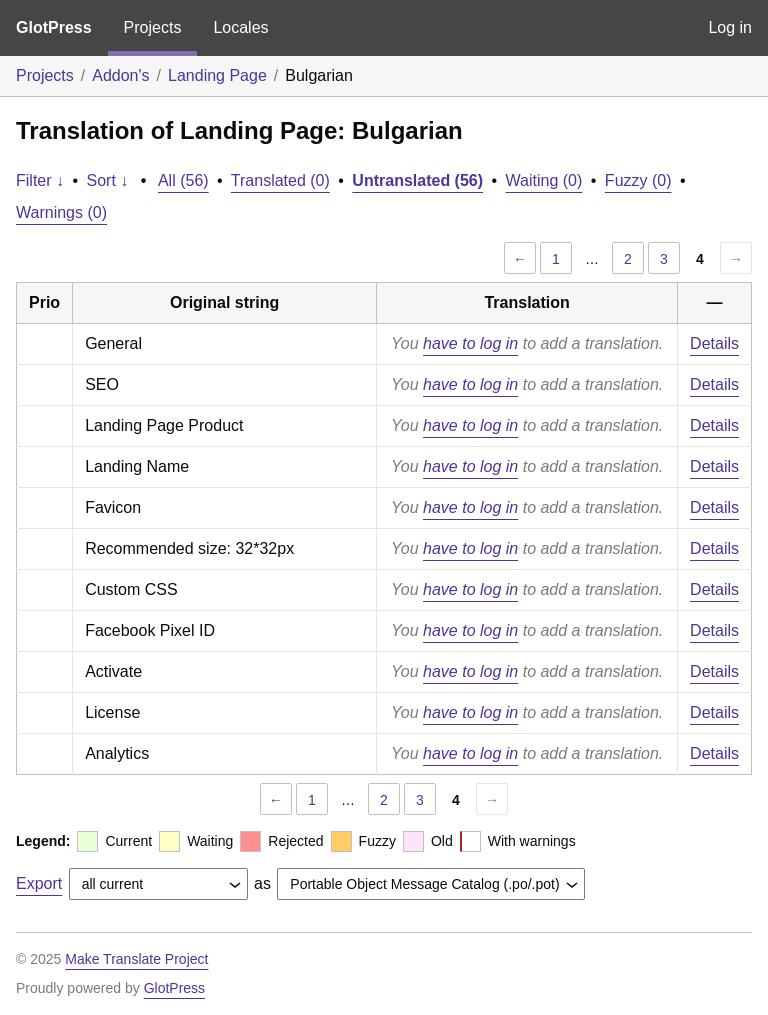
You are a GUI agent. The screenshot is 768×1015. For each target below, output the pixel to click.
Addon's (120, 75)
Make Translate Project (136, 959)
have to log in (470, 343)
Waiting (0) (544, 180)
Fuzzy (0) (638, 180)
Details (714, 343)
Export (39, 883)
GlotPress (54, 27)
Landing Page (217, 75)
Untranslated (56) (417, 180)
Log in (730, 27)
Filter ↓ (40, 180)
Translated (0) (280, 180)
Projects (153, 27)
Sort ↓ (108, 180)
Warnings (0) (61, 212)
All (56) (183, 180)
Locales (240, 27)
